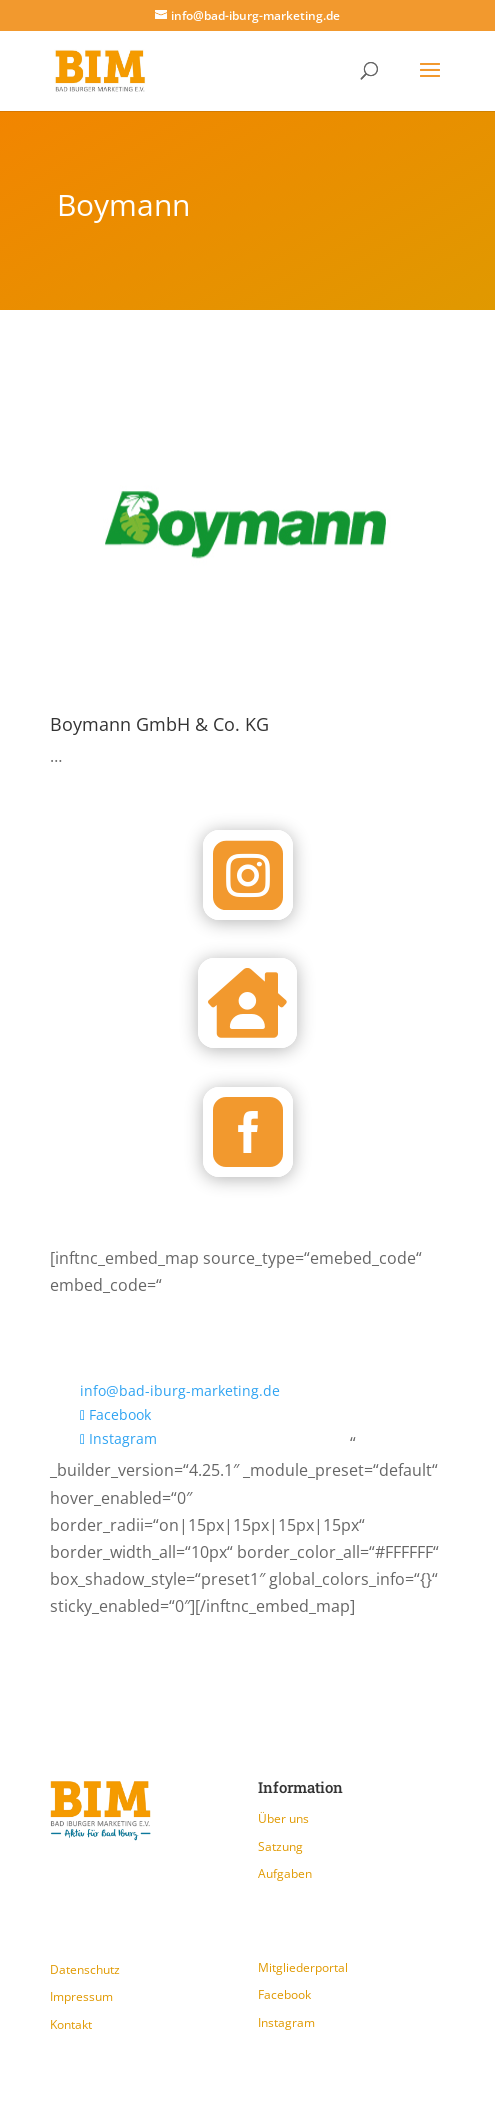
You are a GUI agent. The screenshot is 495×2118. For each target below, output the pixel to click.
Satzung (280, 1846)
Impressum (81, 1996)
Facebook (284, 1994)
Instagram (286, 2022)
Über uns (283, 1818)
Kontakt (71, 2024)
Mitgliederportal (303, 1967)
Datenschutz (85, 1969)
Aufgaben (285, 1873)
